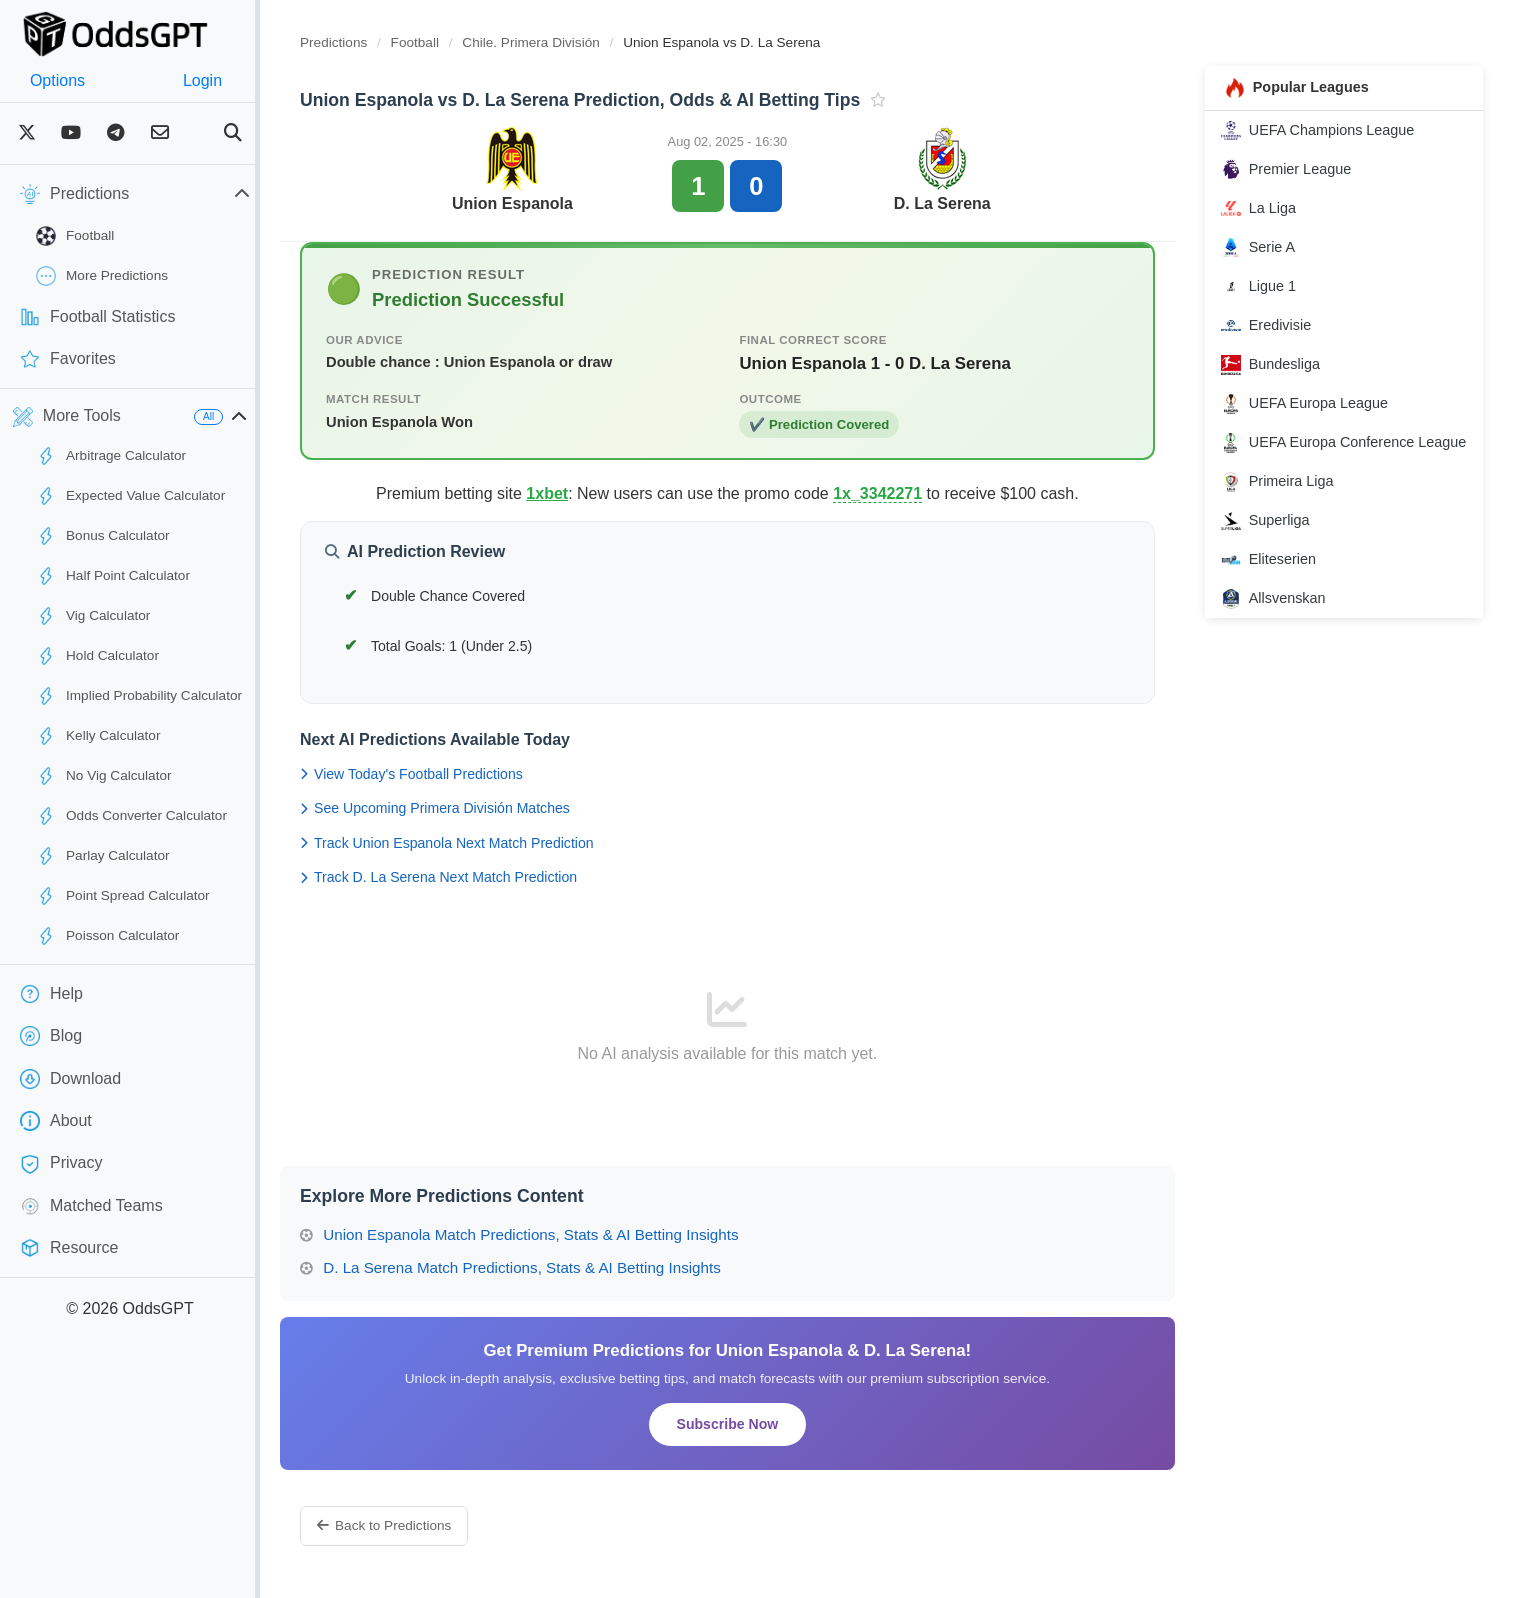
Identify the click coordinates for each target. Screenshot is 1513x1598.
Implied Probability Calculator (139, 696)
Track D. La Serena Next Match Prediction (478, 877)
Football (75, 236)
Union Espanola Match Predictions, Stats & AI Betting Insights (559, 1234)
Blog (51, 1036)
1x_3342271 (902, 493)
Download (70, 1079)
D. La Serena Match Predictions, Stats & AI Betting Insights (550, 1267)
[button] (279, 417)
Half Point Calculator (113, 576)
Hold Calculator (97, 656)
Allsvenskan (1283, 622)
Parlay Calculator (103, 856)
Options (67, 80)
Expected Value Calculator (130, 496)
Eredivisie (1276, 326)
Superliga (1275, 544)
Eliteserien (1278, 583)
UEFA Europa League (1314, 404)
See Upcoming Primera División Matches (475, 808)
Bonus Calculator (103, 536)
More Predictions (102, 276)
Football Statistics (97, 317)
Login (232, 80)
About (56, 1121)
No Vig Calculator (104, 776)
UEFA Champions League (1328, 130)
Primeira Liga (1287, 505)
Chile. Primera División (572, 42)
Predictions (373, 42)
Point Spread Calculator (123, 896)
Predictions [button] (155, 194)
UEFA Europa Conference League (1327, 453)
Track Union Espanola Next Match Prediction (487, 843)
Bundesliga (1280, 365)
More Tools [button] (67, 417)
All (248, 416)
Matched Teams (91, 1206)
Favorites (68, 359)
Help (51, 994)
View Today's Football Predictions (451, 774)
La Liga (1268, 208)
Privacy (61, 1164)
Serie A (1268, 247)
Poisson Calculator (107, 936)
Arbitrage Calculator (111, 456)
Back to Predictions (424, 1525)
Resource (69, 1248)
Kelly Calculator (98, 736)
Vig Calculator (93, 616)
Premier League (1296, 169)
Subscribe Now (753, 1424)
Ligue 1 (1268, 286)
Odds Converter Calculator (131, 816)
